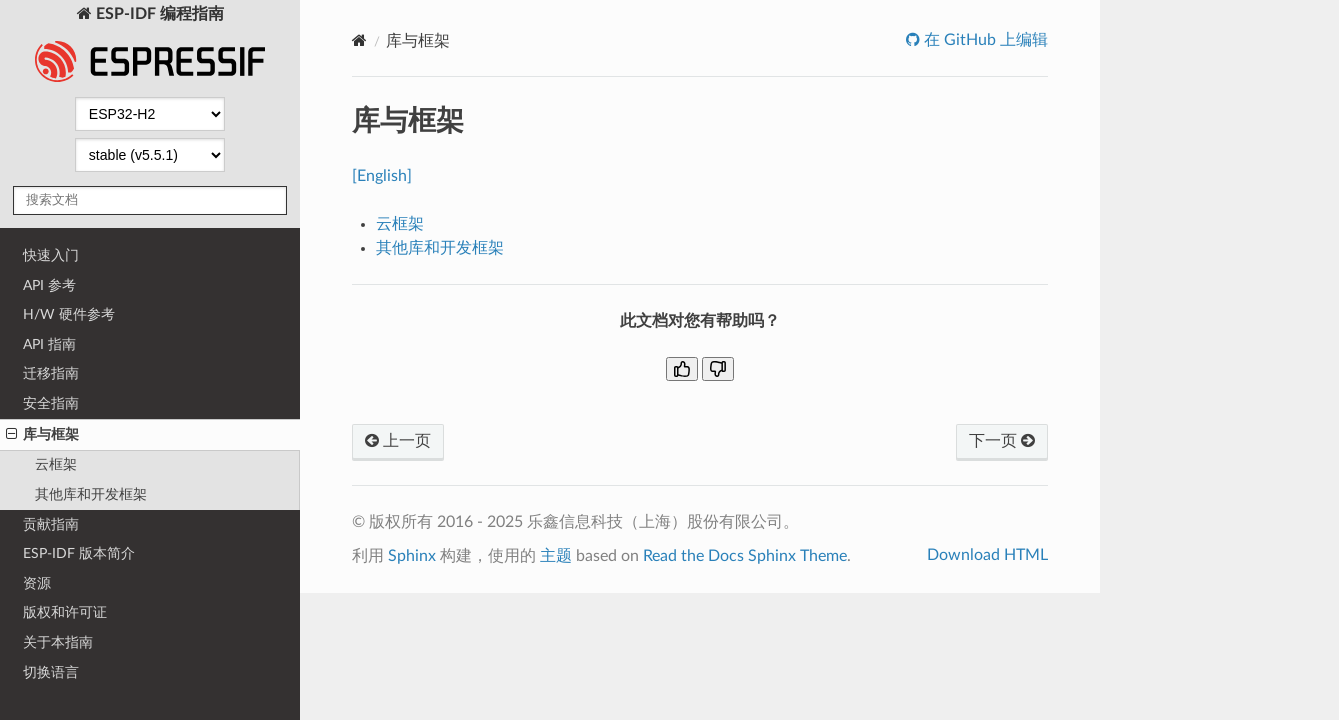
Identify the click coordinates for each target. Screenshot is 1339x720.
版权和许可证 (65, 612)
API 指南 (49, 344)
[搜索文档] (150, 200)
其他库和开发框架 (91, 494)
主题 (556, 556)
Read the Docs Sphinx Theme (745, 556)
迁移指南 (51, 373)
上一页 (398, 441)
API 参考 (49, 285)
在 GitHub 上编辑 (984, 40)
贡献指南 (51, 524)
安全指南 (51, 403)
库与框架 (42, 435)
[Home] (359, 40)
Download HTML (987, 555)
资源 (37, 583)
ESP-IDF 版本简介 (79, 553)
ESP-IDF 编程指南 (150, 46)
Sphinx (412, 556)
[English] (382, 176)
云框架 (56, 464)
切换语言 (51, 672)
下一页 (1002, 441)
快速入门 (51, 255)
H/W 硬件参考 (69, 314)
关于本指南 (58, 642)
